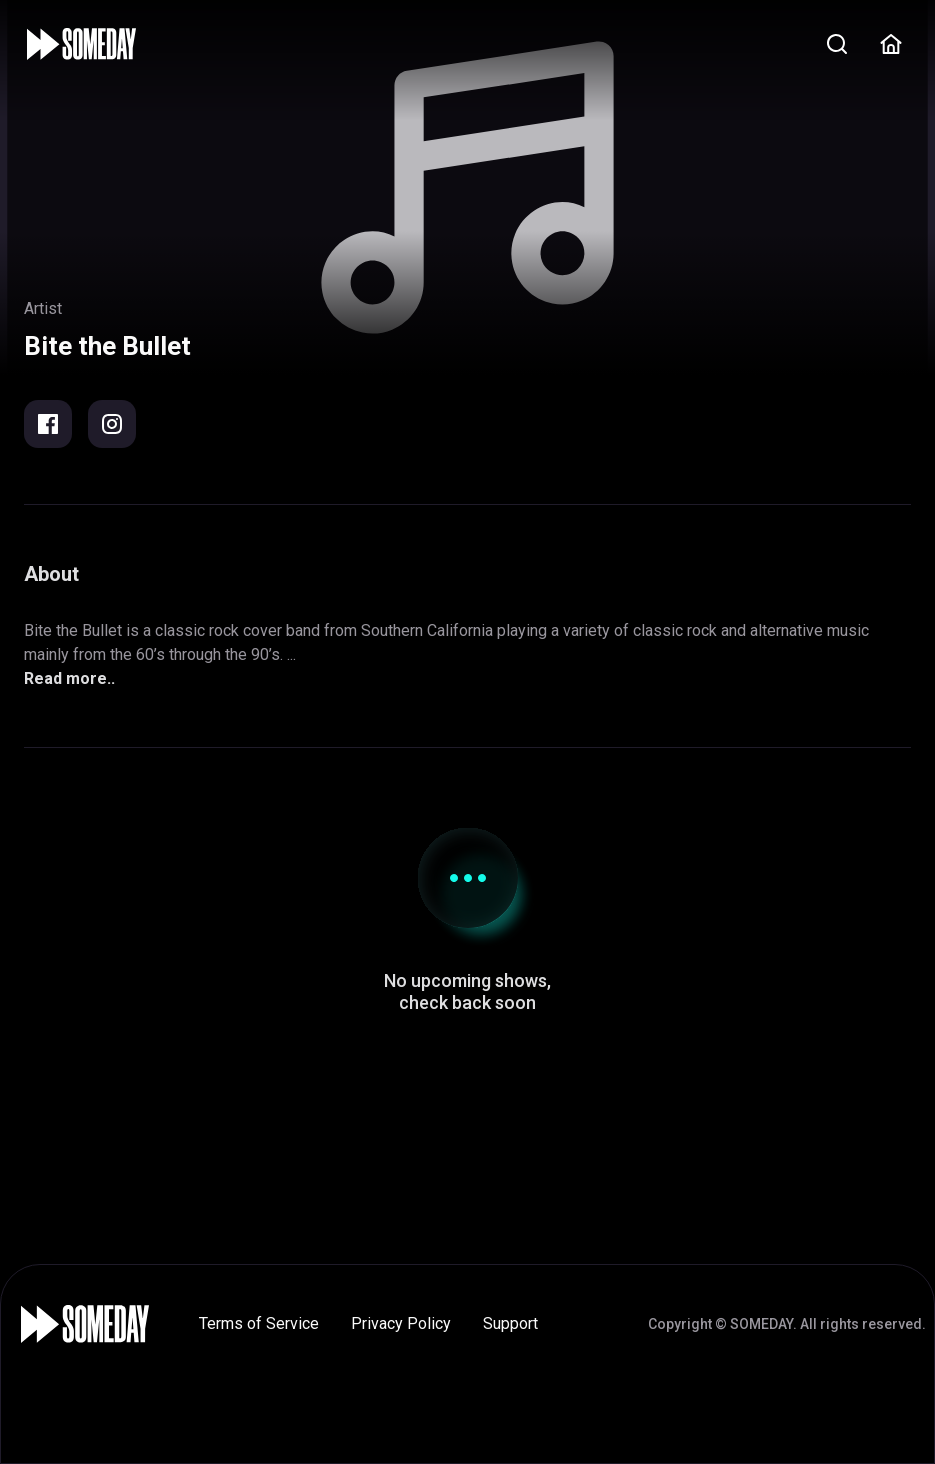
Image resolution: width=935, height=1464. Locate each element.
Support (510, 1323)
